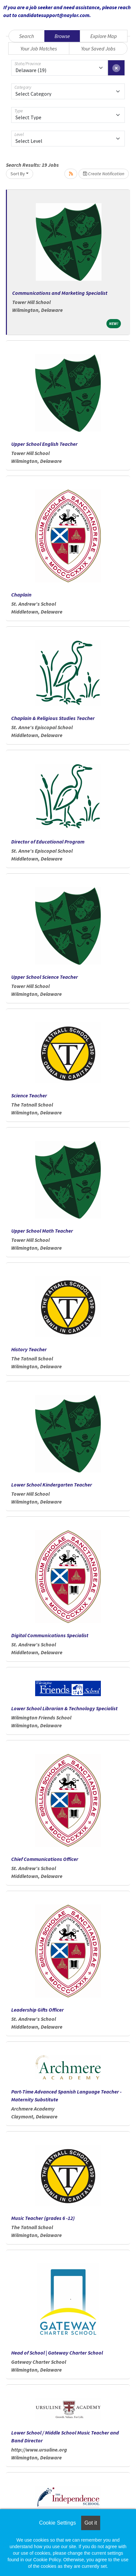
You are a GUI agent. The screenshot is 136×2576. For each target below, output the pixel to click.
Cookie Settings (57, 2523)
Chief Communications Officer (44, 1859)
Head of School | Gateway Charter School (57, 2352)
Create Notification (103, 174)
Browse (62, 36)
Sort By (18, 174)
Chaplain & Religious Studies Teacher (53, 718)
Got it (90, 2523)
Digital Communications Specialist (49, 1635)
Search (26, 36)
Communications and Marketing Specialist (59, 293)
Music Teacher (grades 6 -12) (43, 2218)
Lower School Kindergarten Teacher (51, 1484)
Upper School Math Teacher (42, 1230)
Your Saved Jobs (98, 48)
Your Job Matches (38, 48)
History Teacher (29, 1349)
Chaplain (21, 594)
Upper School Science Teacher (44, 977)
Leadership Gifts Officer (37, 2009)
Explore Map (103, 36)
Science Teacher (29, 1095)
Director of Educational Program (47, 841)
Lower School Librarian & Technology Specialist (64, 1708)
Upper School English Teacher (44, 444)
